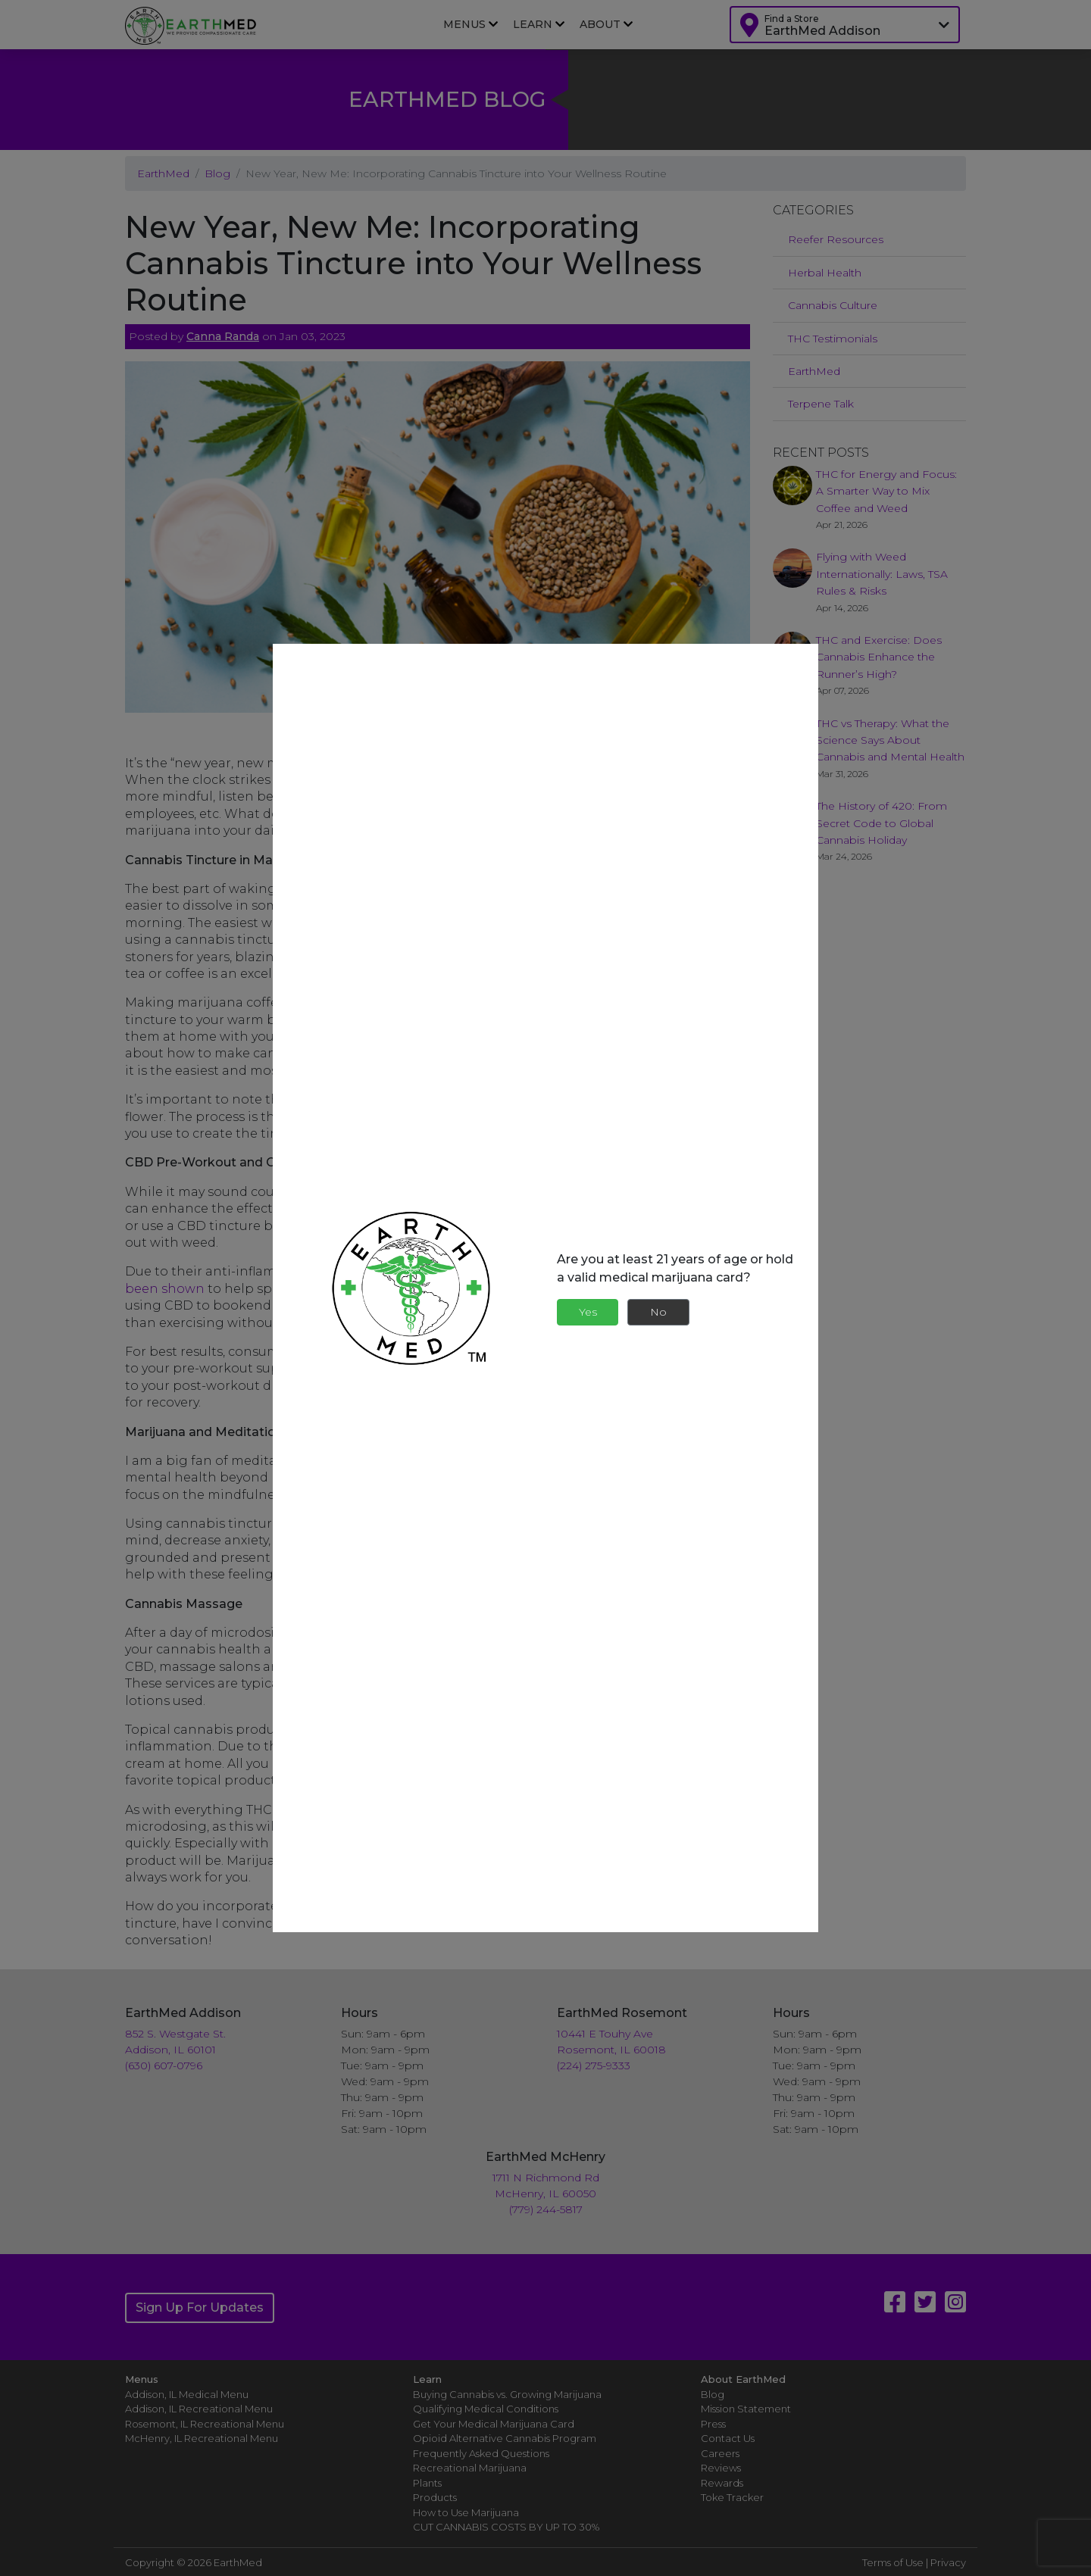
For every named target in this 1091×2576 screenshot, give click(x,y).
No (658, 1312)
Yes (588, 1312)
